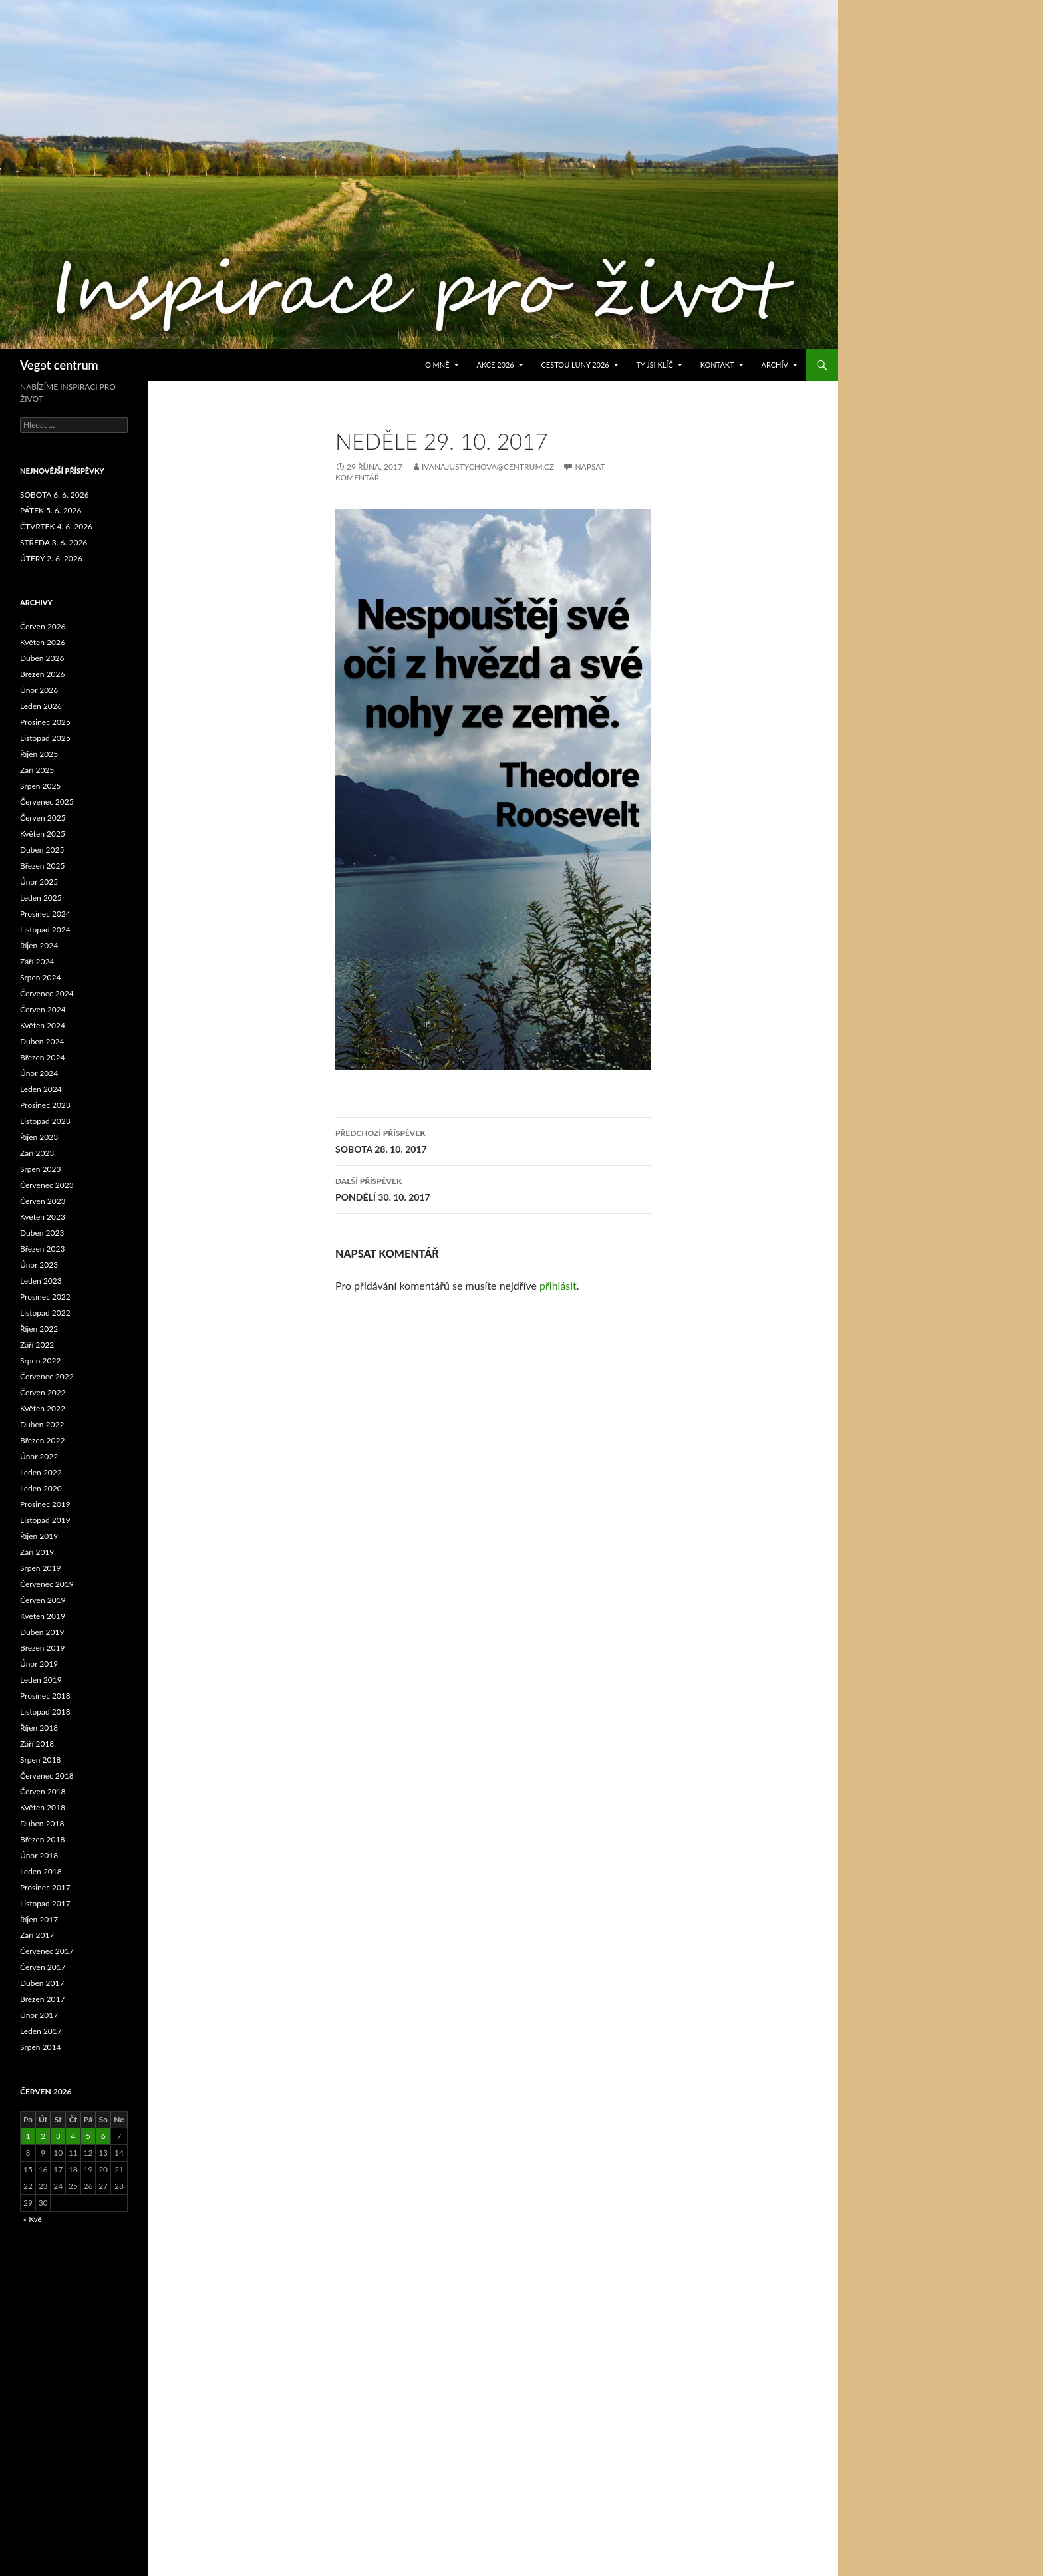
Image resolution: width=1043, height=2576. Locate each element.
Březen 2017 (42, 1999)
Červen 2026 (43, 626)
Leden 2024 (41, 1089)
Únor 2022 (39, 1456)
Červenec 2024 (47, 993)
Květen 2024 (42, 1025)
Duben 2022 (42, 1424)
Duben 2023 (42, 1233)
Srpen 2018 (40, 1760)
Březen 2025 (42, 866)
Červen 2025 (43, 818)
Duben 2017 (42, 1983)
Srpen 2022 (40, 1360)
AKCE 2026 (495, 364)
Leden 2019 (41, 1680)
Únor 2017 (39, 2015)
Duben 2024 (42, 1041)
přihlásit (558, 1285)
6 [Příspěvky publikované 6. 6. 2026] (103, 2136)
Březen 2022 (42, 1440)
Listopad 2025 (45, 738)
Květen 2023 (42, 1217)
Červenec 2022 (47, 1376)
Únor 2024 (39, 1073)
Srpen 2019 (40, 1568)
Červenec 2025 (47, 802)
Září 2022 (37, 1345)
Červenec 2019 (47, 1584)
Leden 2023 (41, 1281)
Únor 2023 (39, 1265)
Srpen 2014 (40, 2047)
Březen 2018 (42, 1839)
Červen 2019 (43, 1600)
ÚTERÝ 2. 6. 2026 (51, 558)
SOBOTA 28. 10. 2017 (493, 1140)
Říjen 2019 (39, 1536)
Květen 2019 (42, 1616)
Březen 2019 (42, 1648)
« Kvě (32, 2219)
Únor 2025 (39, 882)
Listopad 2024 (45, 929)
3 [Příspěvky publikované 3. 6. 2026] (58, 2136)
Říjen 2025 (39, 754)
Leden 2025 (41, 898)
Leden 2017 (41, 2031)
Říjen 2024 (39, 945)
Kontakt (717, 364)
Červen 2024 (43, 1009)
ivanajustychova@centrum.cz (488, 467)
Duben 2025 (42, 850)
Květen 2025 (42, 834)
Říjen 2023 (39, 1137)
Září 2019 (37, 1552)
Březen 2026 (42, 674)
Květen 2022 (42, 1408)
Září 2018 (37, 1744)
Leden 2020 (41, 1488)
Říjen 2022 (39, 1329)
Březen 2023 (42, 1249)
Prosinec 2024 (45, 914)
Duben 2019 (42, 1632)
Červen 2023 (43, 1201)
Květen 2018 (42, 1807)
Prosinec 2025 (45, 722)
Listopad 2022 (45, 1313)
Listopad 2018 (45, 1712)
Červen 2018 (43, 1791)
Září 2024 (37, 961)
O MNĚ (437, 364)
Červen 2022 (43, 1392)
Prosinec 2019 (45, 1504)
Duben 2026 (42, 658)
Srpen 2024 (40, 977)
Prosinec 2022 (45, 1297)
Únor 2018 (39, 1855)
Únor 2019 (39, 1664)
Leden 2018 (41, 1871)
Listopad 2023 (45, 1121)
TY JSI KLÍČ (655, 364)
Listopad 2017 (45, 1903)
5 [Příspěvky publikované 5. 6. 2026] (88, 2136)
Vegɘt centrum (59, 365)
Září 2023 (37, 1153)
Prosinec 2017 (45, 1887)
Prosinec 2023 (45, 1105)
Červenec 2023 (47, 1185)
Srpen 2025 (40, 786)
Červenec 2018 (47, 1776)
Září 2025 (37, 770)
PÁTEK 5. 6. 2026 (51, 510)
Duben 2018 (42, 1823)
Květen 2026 (42, 642)
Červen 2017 (43, 1967)
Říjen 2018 (39, 1728)
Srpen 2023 (40, 1169)
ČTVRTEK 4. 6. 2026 (56, 526)
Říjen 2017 (39, 1919)
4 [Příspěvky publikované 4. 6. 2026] (73, 2136)
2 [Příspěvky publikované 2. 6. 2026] (43, 2136)
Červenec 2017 (47, 1951)
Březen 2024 (42, 1057)
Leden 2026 (41, 706)
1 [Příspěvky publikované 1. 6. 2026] (27, 2136)
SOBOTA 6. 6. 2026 (54, 495)
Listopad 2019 (45, 1520)
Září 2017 (37, 1935)
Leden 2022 (41, 1472)
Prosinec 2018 (45, 1696)
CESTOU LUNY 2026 (575, 364)
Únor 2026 (39, 690)
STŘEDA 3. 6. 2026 (53, 542)
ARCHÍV (774, 364)
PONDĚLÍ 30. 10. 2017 (493, 1188)
